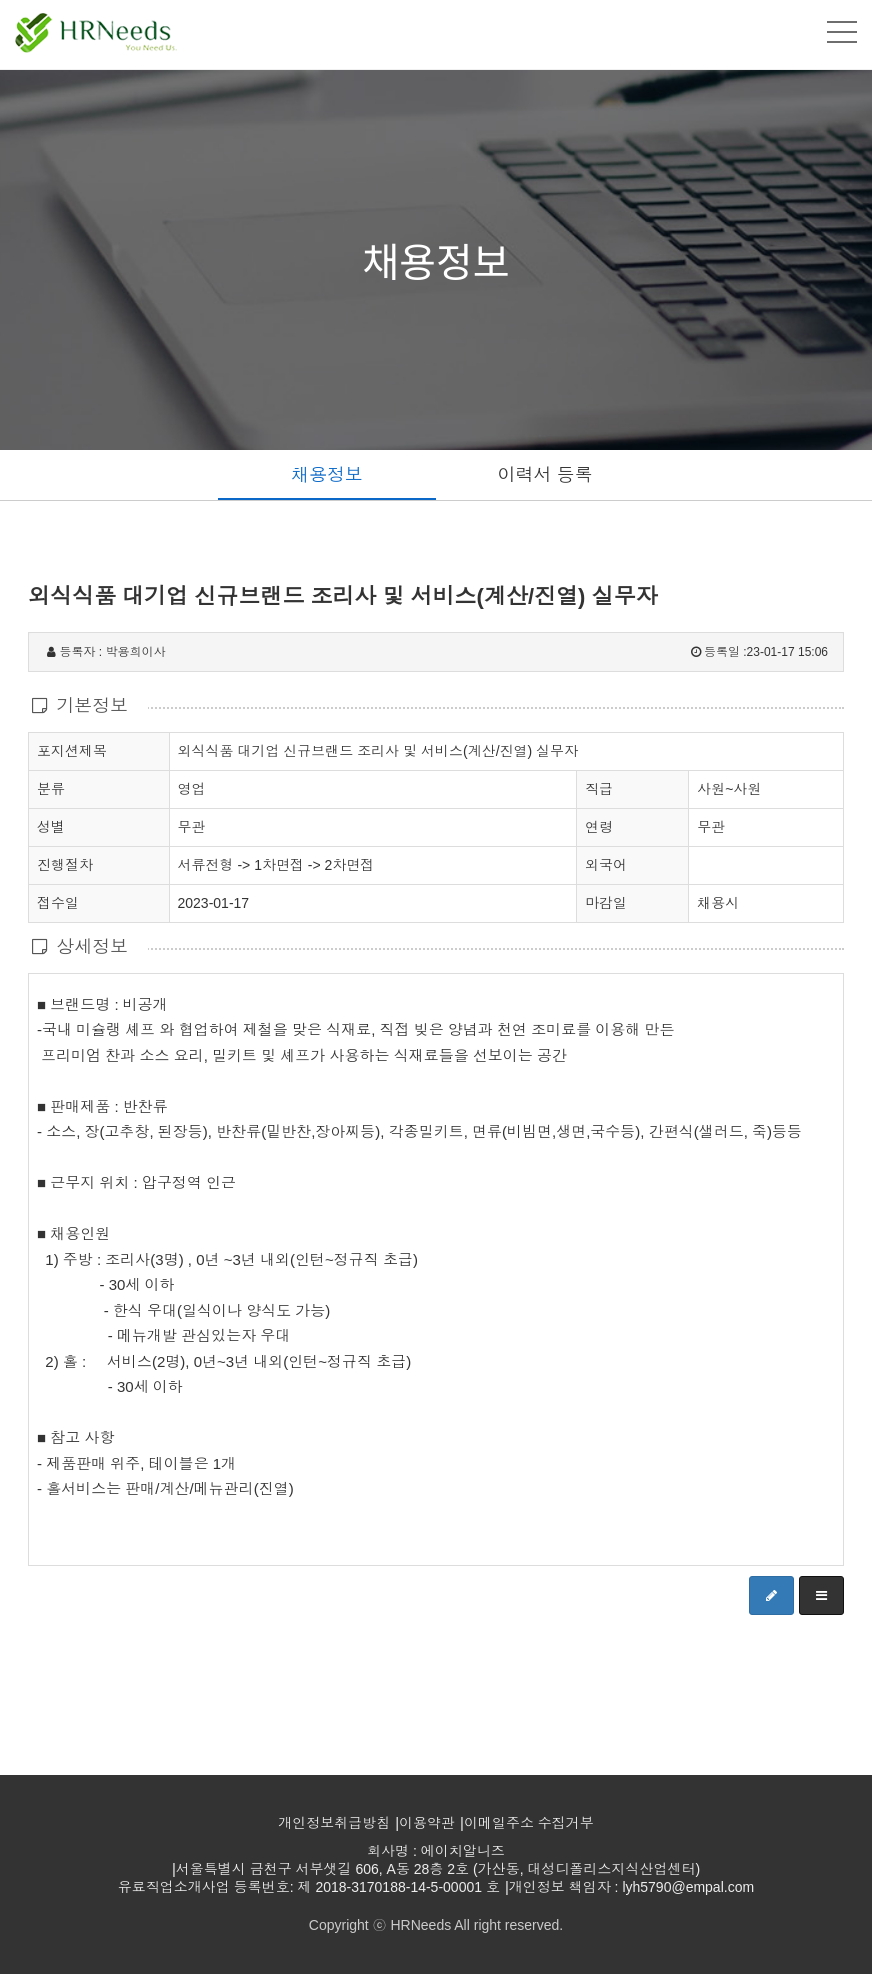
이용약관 (427, 1823)
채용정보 (327, 475)
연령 (599, 827)
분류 (51, 788)
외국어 (606, 865)
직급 (599, 789)
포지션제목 (72, 750)
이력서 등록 (544, 475)
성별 (51, 826)
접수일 (58, 902)
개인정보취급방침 (334, 1823)
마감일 (606, 903)
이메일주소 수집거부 (529, 1823)
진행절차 (65, 864)
